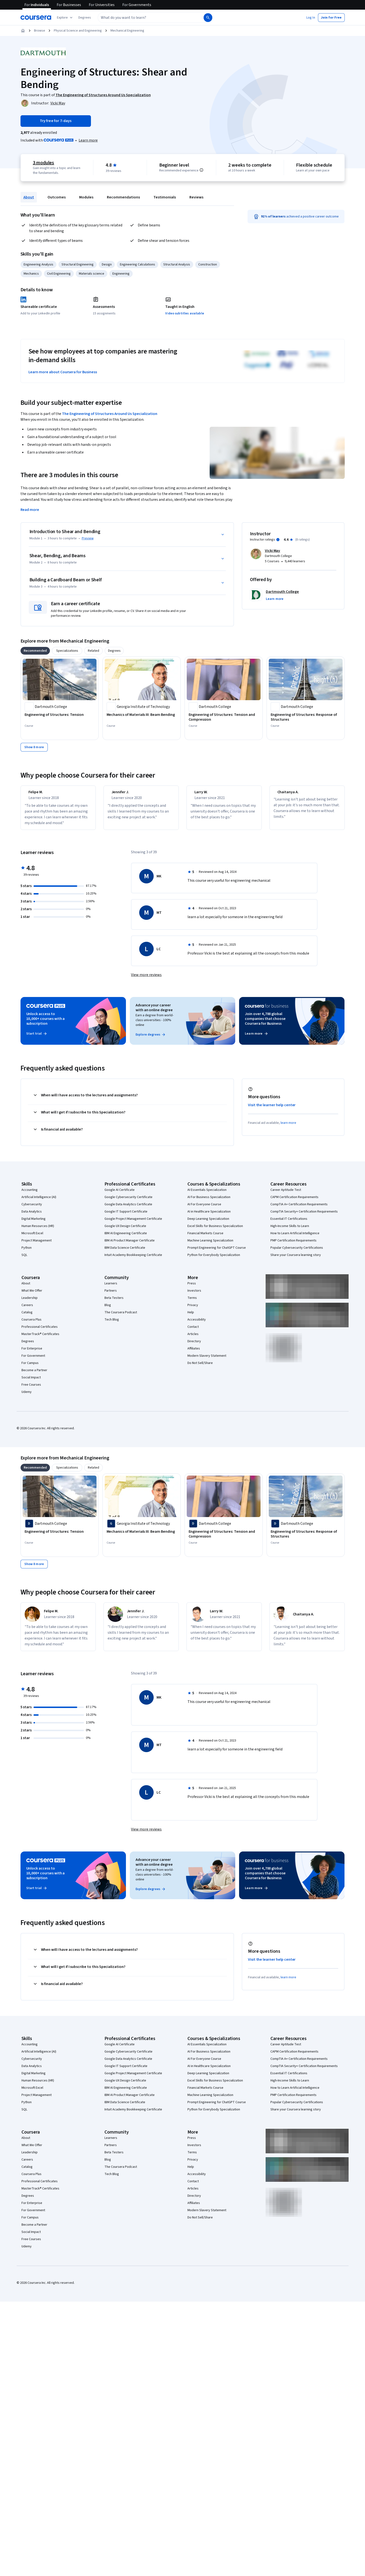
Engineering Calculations (137, 264)
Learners (110, 1287)
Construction (207, 264)
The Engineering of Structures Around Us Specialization (109, 413)
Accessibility (196, 1324)
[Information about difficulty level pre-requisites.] (201, 170)
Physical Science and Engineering (78, 30)
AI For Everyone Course (204, 1208)
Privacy (192, 1309)
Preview (88, 538)
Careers (27, 1309)
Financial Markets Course (205, 1237)
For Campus (30, 1367)
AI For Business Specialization (208, 1201)
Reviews (196, 197)
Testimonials (164, 197)
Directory (194, 1345)
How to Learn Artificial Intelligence (294, 1237)
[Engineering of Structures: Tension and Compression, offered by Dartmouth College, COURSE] (224, 717)
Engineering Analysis (38, 264)
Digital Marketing (33, 1223)
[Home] (23, 30)
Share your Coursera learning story (295, 1259)
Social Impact (31, 1381)
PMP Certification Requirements (293, 1244)
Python (26, 1252)
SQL (24, 1259)
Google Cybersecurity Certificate (128, 1201)
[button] (84, 17)
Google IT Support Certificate (125, 1215)
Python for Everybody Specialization (213, 1259)
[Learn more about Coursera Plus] (88, 140)
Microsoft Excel (32, 1237)
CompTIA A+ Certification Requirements (299, 1208)
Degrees (27, 1345)
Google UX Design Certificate (125, 1230)
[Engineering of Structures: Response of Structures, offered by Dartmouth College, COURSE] (306, 717)
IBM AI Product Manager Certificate (129, 1244)
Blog (107, 1309)
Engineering (121, 273)
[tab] (35, 651)
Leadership (29, 1302)
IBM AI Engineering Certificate (125, 1237)
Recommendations (123, 197)
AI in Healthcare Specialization (209, 1215)
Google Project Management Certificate (133, 1223)
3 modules (43, 162)
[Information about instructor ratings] (278, 540)
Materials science (91, 273)
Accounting (29, 1194)
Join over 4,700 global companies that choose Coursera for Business (265, 1023)
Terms (192, 1302)
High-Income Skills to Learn (289, 1230)
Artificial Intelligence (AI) (38, 1201)
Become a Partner (34, 1374)
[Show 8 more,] (34, 747)
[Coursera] (36, 17)
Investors (194, 1295)
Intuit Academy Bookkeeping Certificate (133, 1259)
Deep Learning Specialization (208, 1223)
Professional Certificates (39, 1331)
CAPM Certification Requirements (294, 1201)
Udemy (26, 1396)
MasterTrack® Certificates (40, 1338)
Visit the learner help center (272, 1109)
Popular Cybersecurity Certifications (296, 1252)
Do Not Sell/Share (200, 1367)
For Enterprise (31, 1352)
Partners (110, 1295)
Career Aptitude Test (285, 1194)
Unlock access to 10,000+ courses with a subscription (45, 1023)
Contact (193, 1331)
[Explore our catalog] (65, 17)
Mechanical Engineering (127, 30)
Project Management (36, 1244)
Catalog (27, 1316)
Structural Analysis (176, 264)
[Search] (208, 17)
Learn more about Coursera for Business (62, 372)
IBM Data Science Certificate (124, 1252)
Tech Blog (111, 1324)
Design (107, 264)
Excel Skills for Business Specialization (215, 1230)
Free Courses (31, 1389)
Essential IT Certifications (288, 1223)
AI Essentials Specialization (207, 1194)
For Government (33, 1360)
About (28, 197)
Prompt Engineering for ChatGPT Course (216, 1252)
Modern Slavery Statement (206, 1360)
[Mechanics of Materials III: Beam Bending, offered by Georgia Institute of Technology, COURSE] (142, 714)
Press (191, 1287)
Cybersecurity (31, 1208)
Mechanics (31, 273)
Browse (39, 30)
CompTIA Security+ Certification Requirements (304, 1215)
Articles (193, 1338)
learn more (288, 1127)
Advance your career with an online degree (154, 1012)
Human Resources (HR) (37, 1230)
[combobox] (145, 17)
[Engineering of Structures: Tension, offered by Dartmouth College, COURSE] (60, 714)
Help (190, 1316)
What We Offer (31, 1295)
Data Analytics (31, 1215)
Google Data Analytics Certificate (128, 1208)
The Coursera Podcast (120, 1316)
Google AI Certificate (119, 1194)
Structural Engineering (78, 264)
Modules (86, 197)
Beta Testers (114, 1302)
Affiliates (193, 1352)
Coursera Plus (31, 1324)
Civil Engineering (59, 273)
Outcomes (57, 197)
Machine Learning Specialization (210, 1244)
